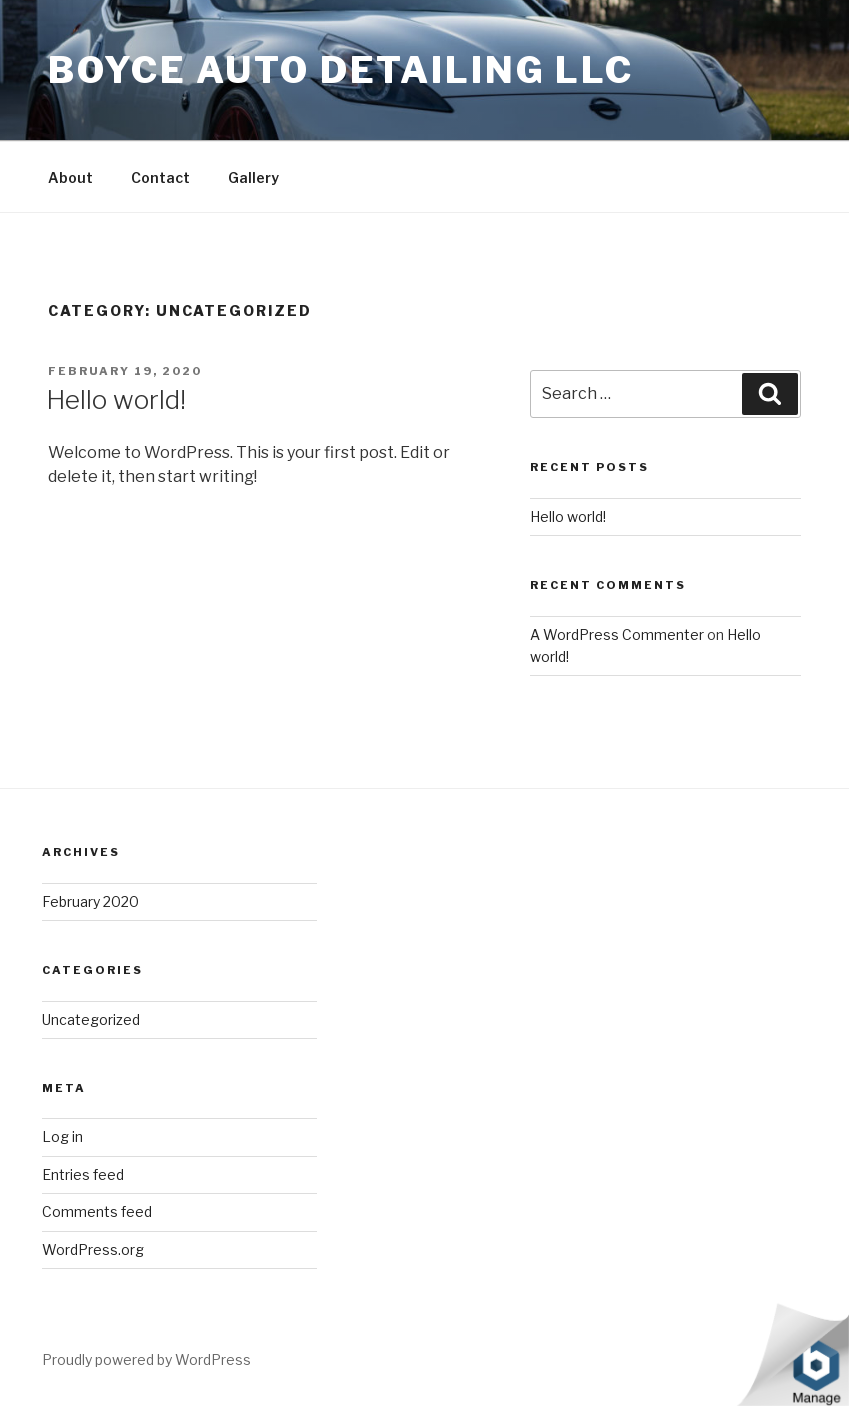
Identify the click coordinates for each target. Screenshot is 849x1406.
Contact (160, 177)
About (70, 177)
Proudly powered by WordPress (146, 1359)
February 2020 (90, 901)
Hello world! (116, 399)
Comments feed (97, 1211)
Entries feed (83, 1174)
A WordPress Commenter (617, 634)
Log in (62, 1136)
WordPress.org (93, 1249)
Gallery (253, 177)
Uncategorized (91, 1019)
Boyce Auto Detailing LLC (341, 70)
